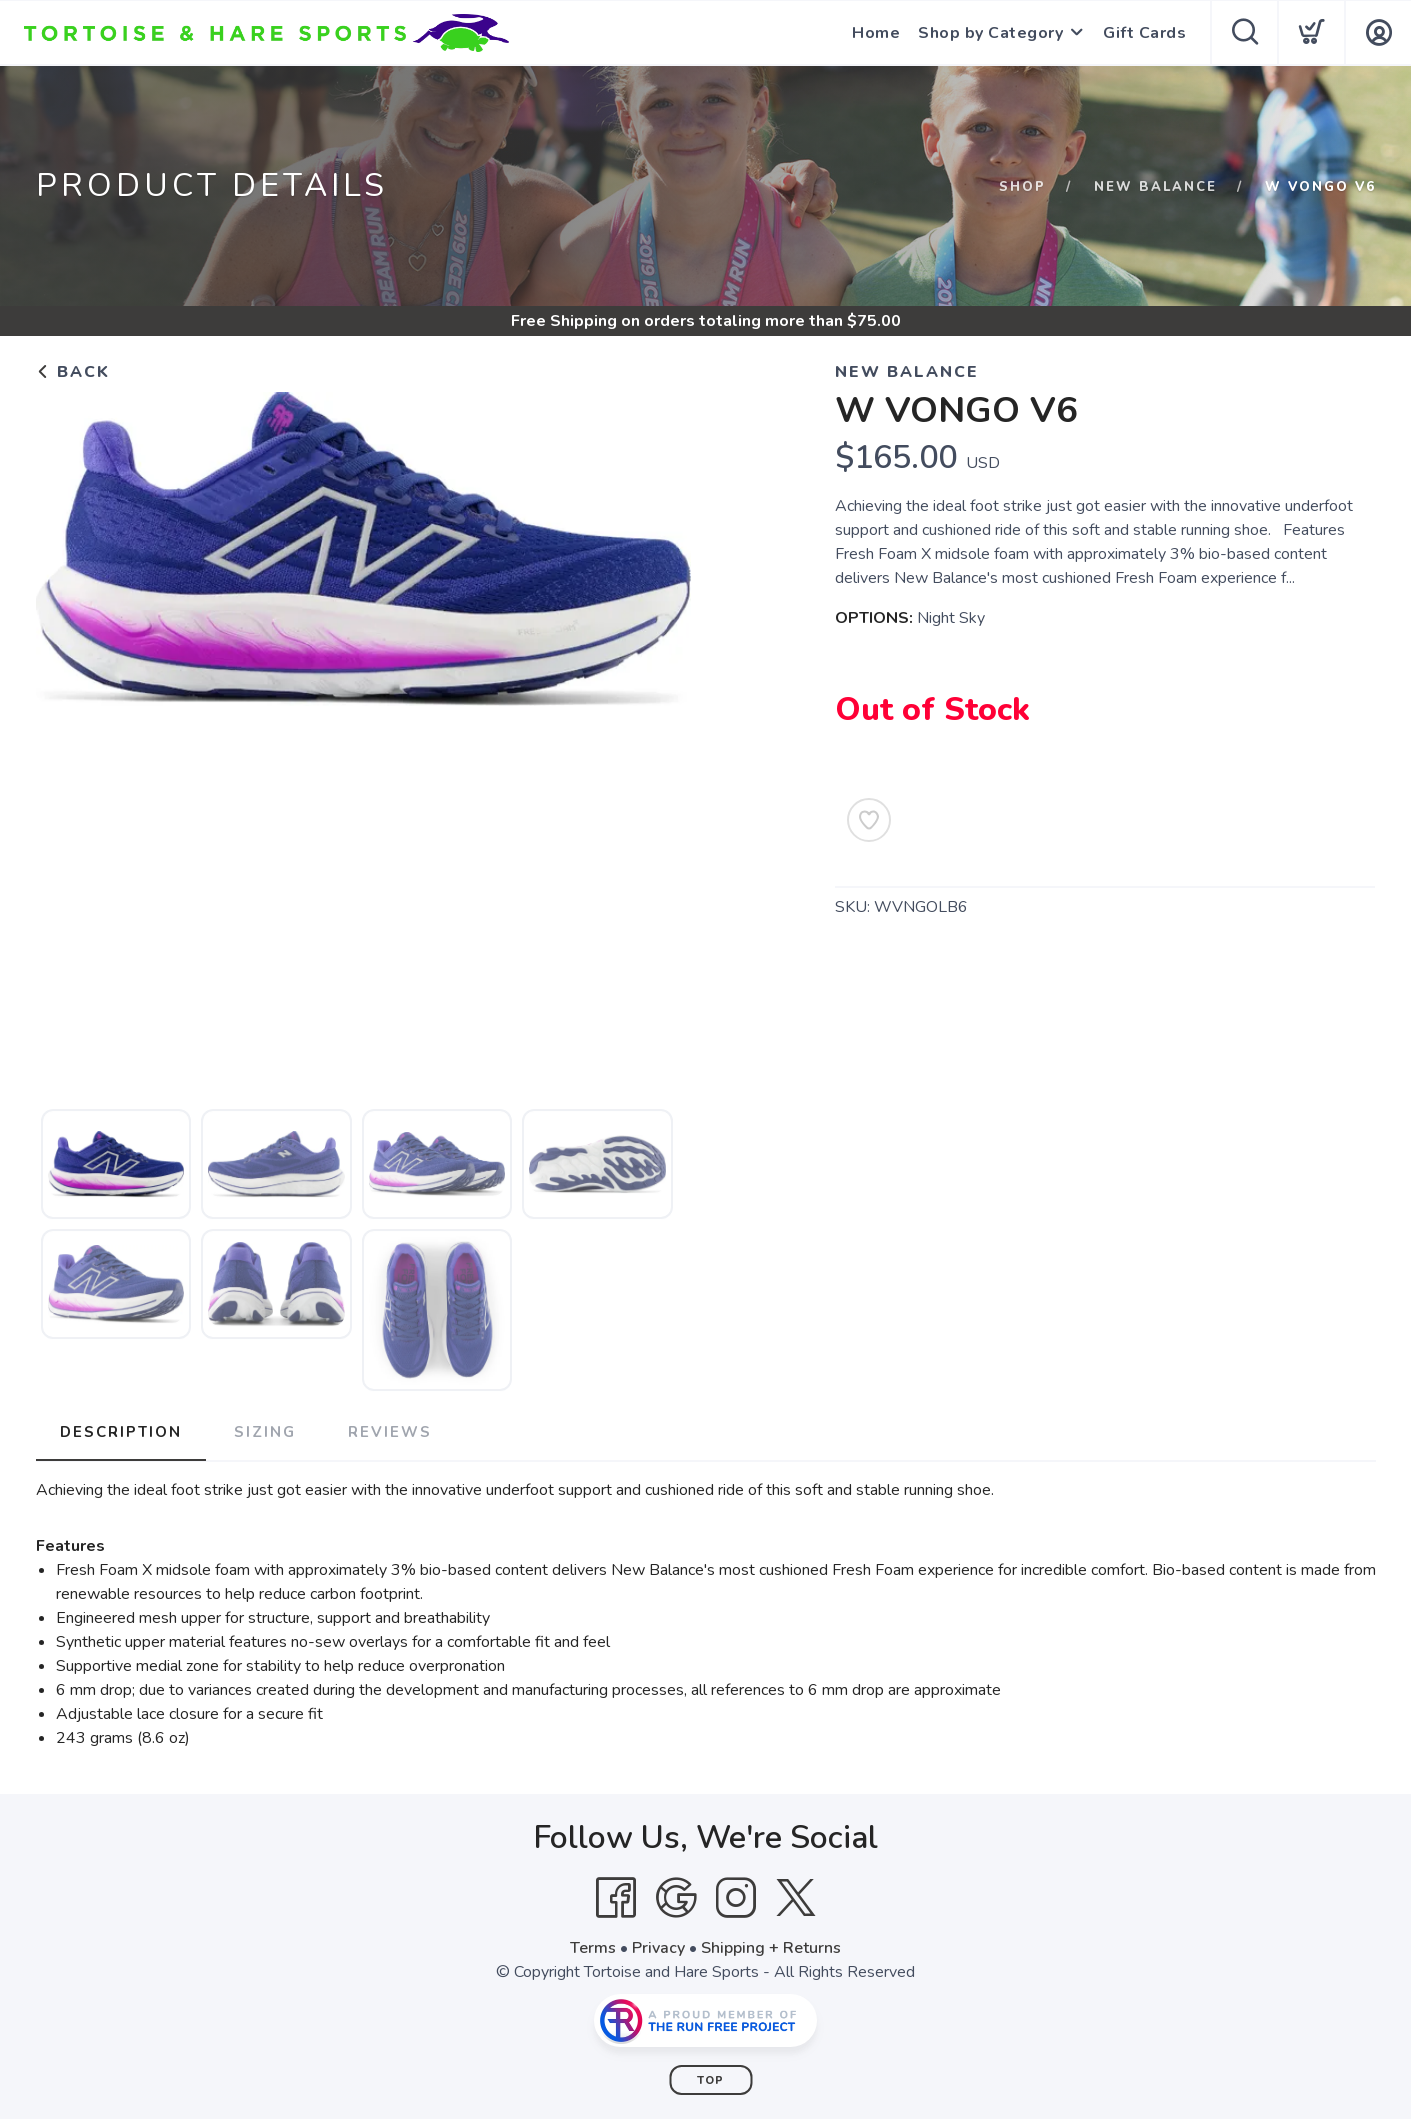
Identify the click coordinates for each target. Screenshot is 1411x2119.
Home (876, 33)
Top (710, 2080)
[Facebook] (616, 1898)
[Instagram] (736, 1898)
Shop (1022, 187)
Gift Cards (1144, 33)
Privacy (658, 1948)
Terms (593, 1948)
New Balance (1155, 187)
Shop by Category (990, 33)
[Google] (676, 1898)
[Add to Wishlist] (869, 820)
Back (73, 372)
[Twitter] (796, 1898)
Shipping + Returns (771, 1948)
